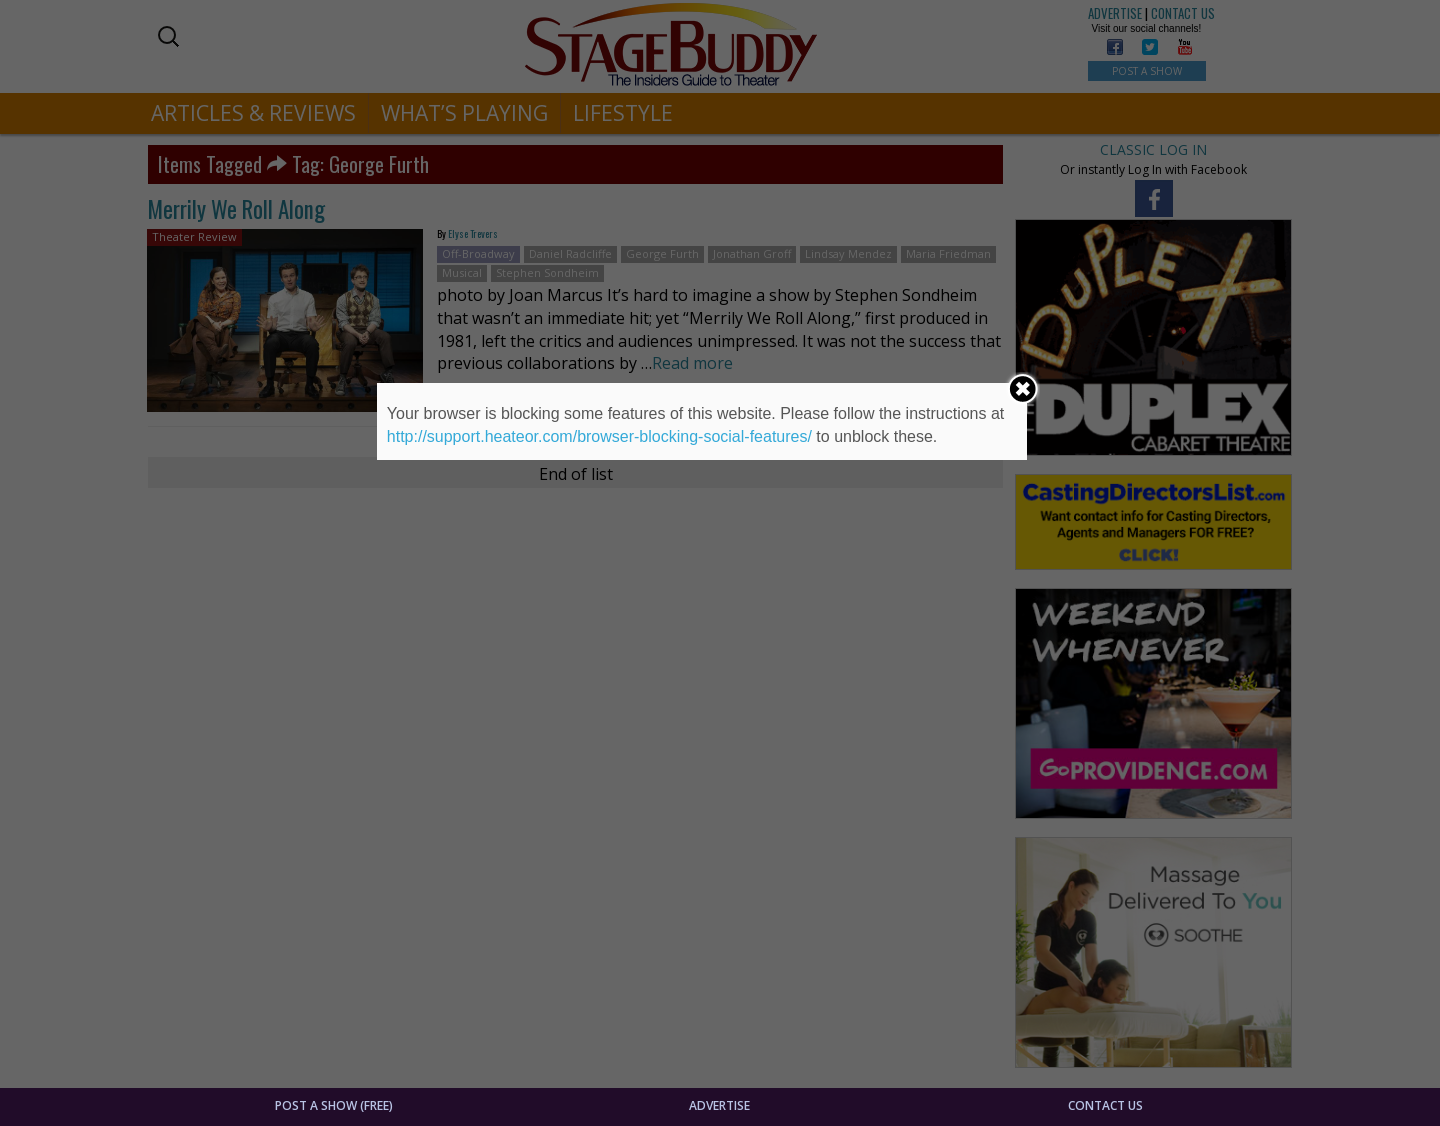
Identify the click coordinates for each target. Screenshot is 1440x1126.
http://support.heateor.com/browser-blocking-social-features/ (599, 436)
